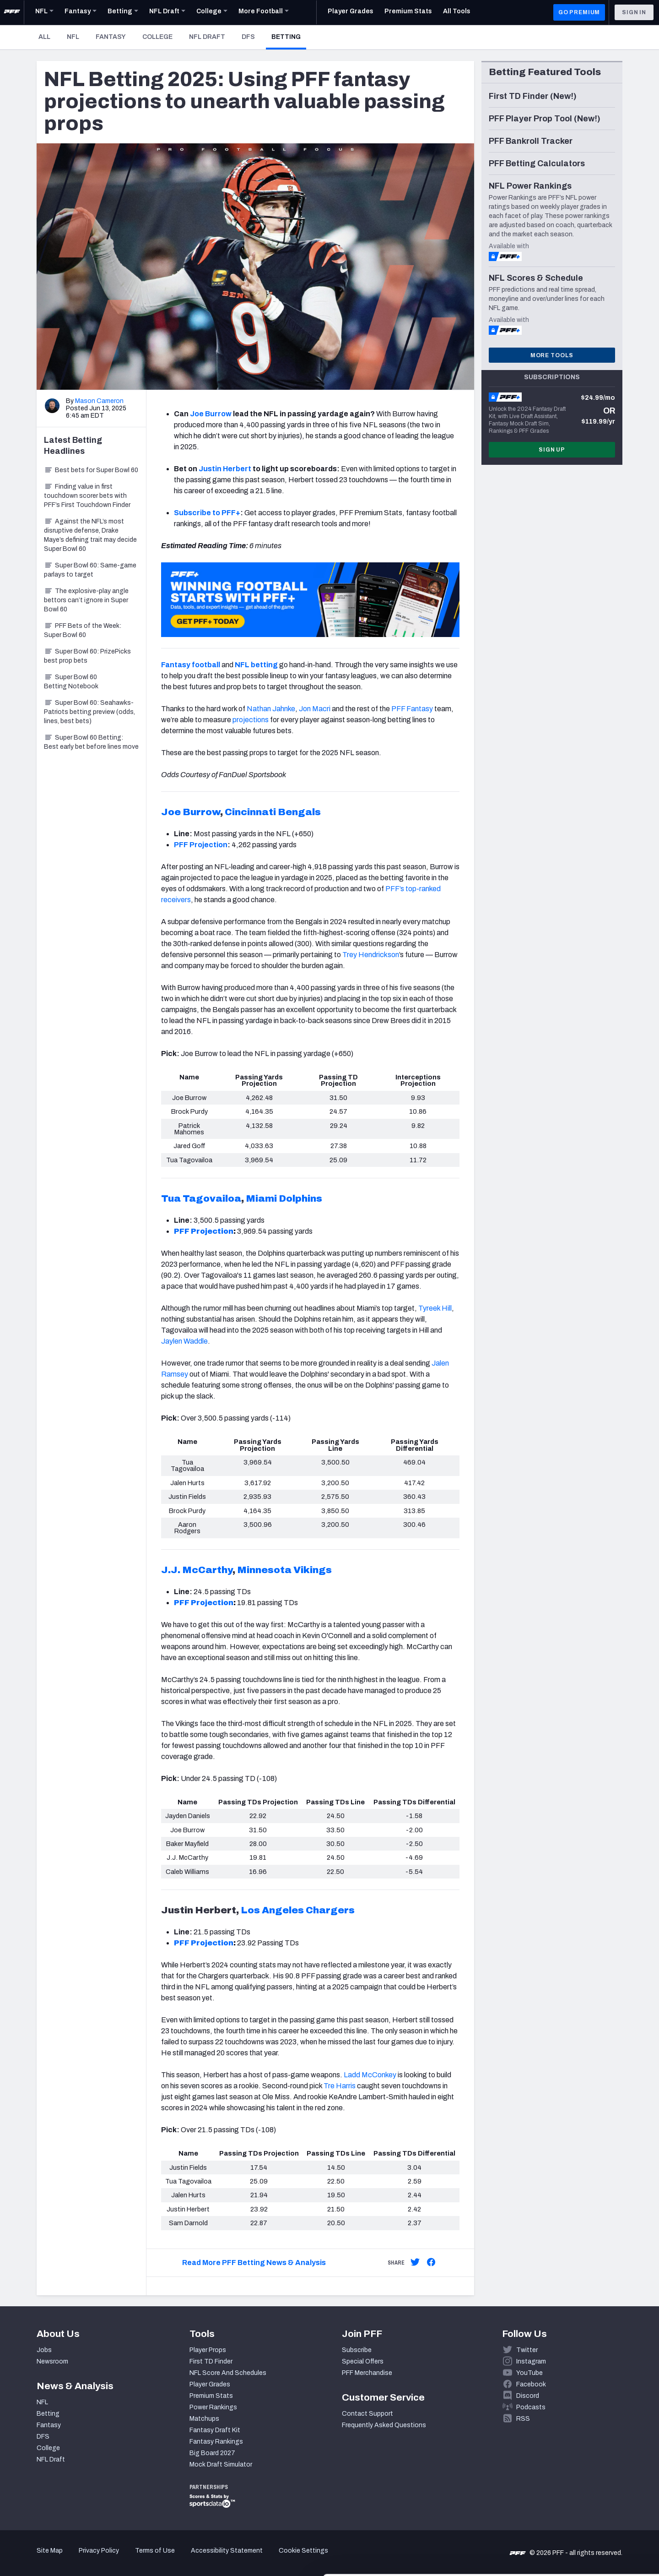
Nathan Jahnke (271, 709)
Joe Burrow (211, 414)
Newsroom (52, 2361)
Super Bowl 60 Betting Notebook (71, 682)
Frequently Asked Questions (384, 2425)
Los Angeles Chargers (298, 1910)
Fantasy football (190, 665)
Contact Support (367, 2413)
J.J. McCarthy (196, 1570)
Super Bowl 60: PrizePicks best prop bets (87, 656)
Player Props (207, 2350)
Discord (527, 2395)
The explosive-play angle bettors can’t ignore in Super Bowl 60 (86, 600)
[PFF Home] (12, 12)
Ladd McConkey (370, 2075)
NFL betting (256, 665)
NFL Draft (207, 36)
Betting (288, 36)
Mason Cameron (99, 401)
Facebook (531, 2384)
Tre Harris (340, 2086)
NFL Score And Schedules (227, 2372)
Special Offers (363, 2361)
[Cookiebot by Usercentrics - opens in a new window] (59, 2558)
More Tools (551, 355)
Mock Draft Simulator (220, 2464)
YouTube (529, 2372)
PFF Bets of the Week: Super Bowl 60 (82, 630)
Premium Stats (211, 2395)
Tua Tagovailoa (201, 1198)
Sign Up (552, 450)
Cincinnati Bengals (273, 812)
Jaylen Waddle (184, 1341)
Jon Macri (314, 709)
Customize (583, 2523)
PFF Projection (200, 845)
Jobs (44, 2350)
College (157, 36)
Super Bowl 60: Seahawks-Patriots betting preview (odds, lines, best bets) (89, 711)
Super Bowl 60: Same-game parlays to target (90, 570)
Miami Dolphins (284, 1198)
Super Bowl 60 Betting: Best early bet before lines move (91, 742)
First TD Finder (210, 2361)
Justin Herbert (225, 469)
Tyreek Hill (435, 1308)
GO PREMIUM (579, 12)
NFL (73, 36)
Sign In (634, 12)
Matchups (204, 2418)
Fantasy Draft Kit (214, 2430)
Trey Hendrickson (370, 955)
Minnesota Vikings (284, 1570)
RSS (523, 2418)
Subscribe (357, 2350)
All (44, 36)
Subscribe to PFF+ (207, 513)
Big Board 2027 (212, 2453)
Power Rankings (213, 2407)
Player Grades (209, 2384)
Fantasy (111, 36)
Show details (141, 2558)
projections (250, 720)
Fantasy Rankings (216, 2441)
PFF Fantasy (412, 709)
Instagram (531, 2361)
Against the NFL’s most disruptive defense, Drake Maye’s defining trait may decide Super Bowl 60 (90, 535)
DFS (248, 36)
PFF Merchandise (367, 2372)
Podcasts (531, 2407)
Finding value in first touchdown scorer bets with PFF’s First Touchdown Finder (87, 495)
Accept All (583, 2493)
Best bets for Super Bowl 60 (91, 470)
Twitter (527, 2350)
